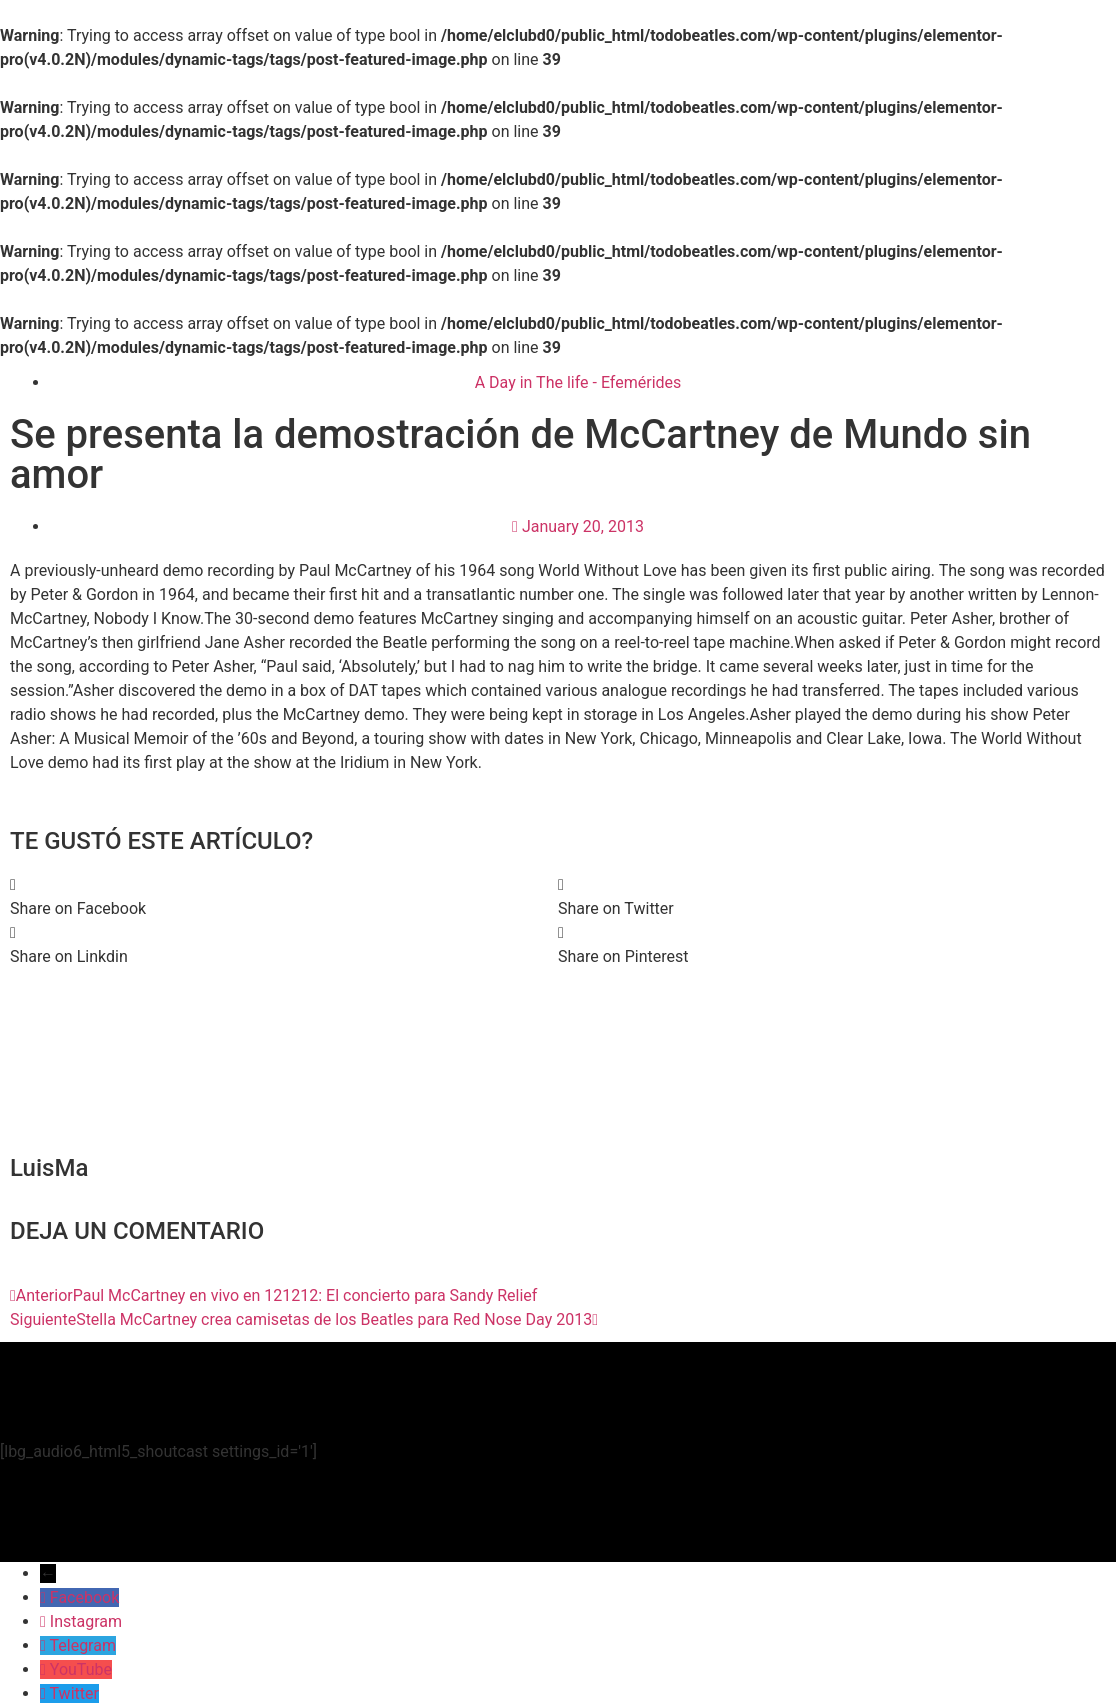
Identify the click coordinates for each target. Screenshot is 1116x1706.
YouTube (81, 1669)
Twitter (74, 1693)
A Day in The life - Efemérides (578, 382)
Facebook (84, 1597)
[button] (284, 897)
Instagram (86, 1621)
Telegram (83, 1645)
